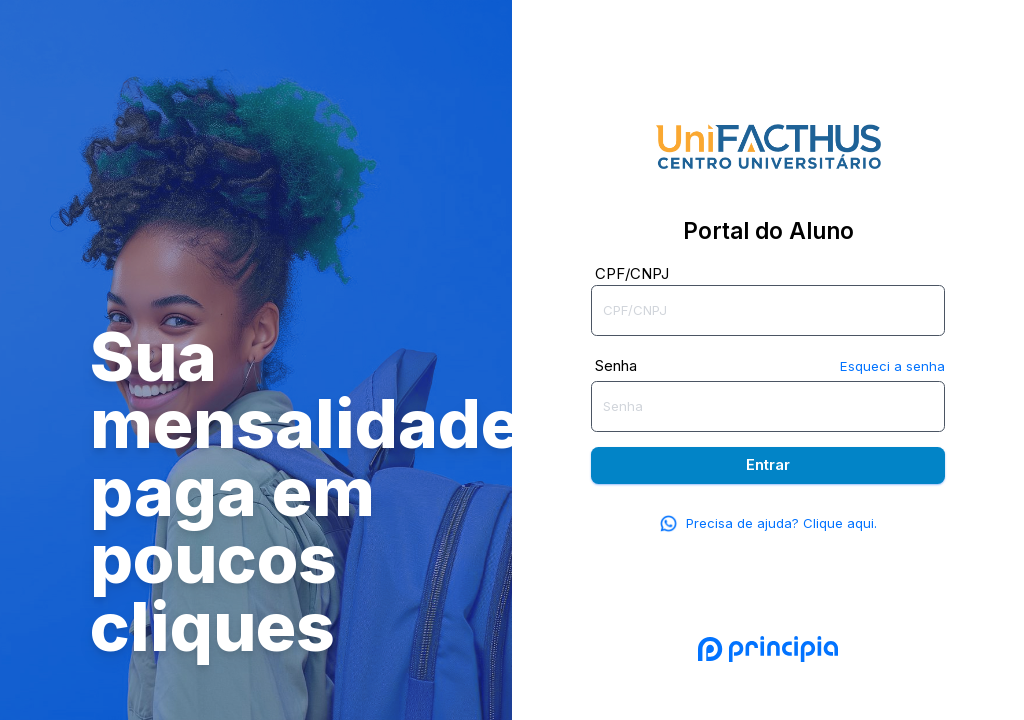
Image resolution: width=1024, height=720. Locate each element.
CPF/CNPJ (632, 273)
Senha (616, 365)
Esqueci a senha (892, 366)
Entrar (768, 464)
